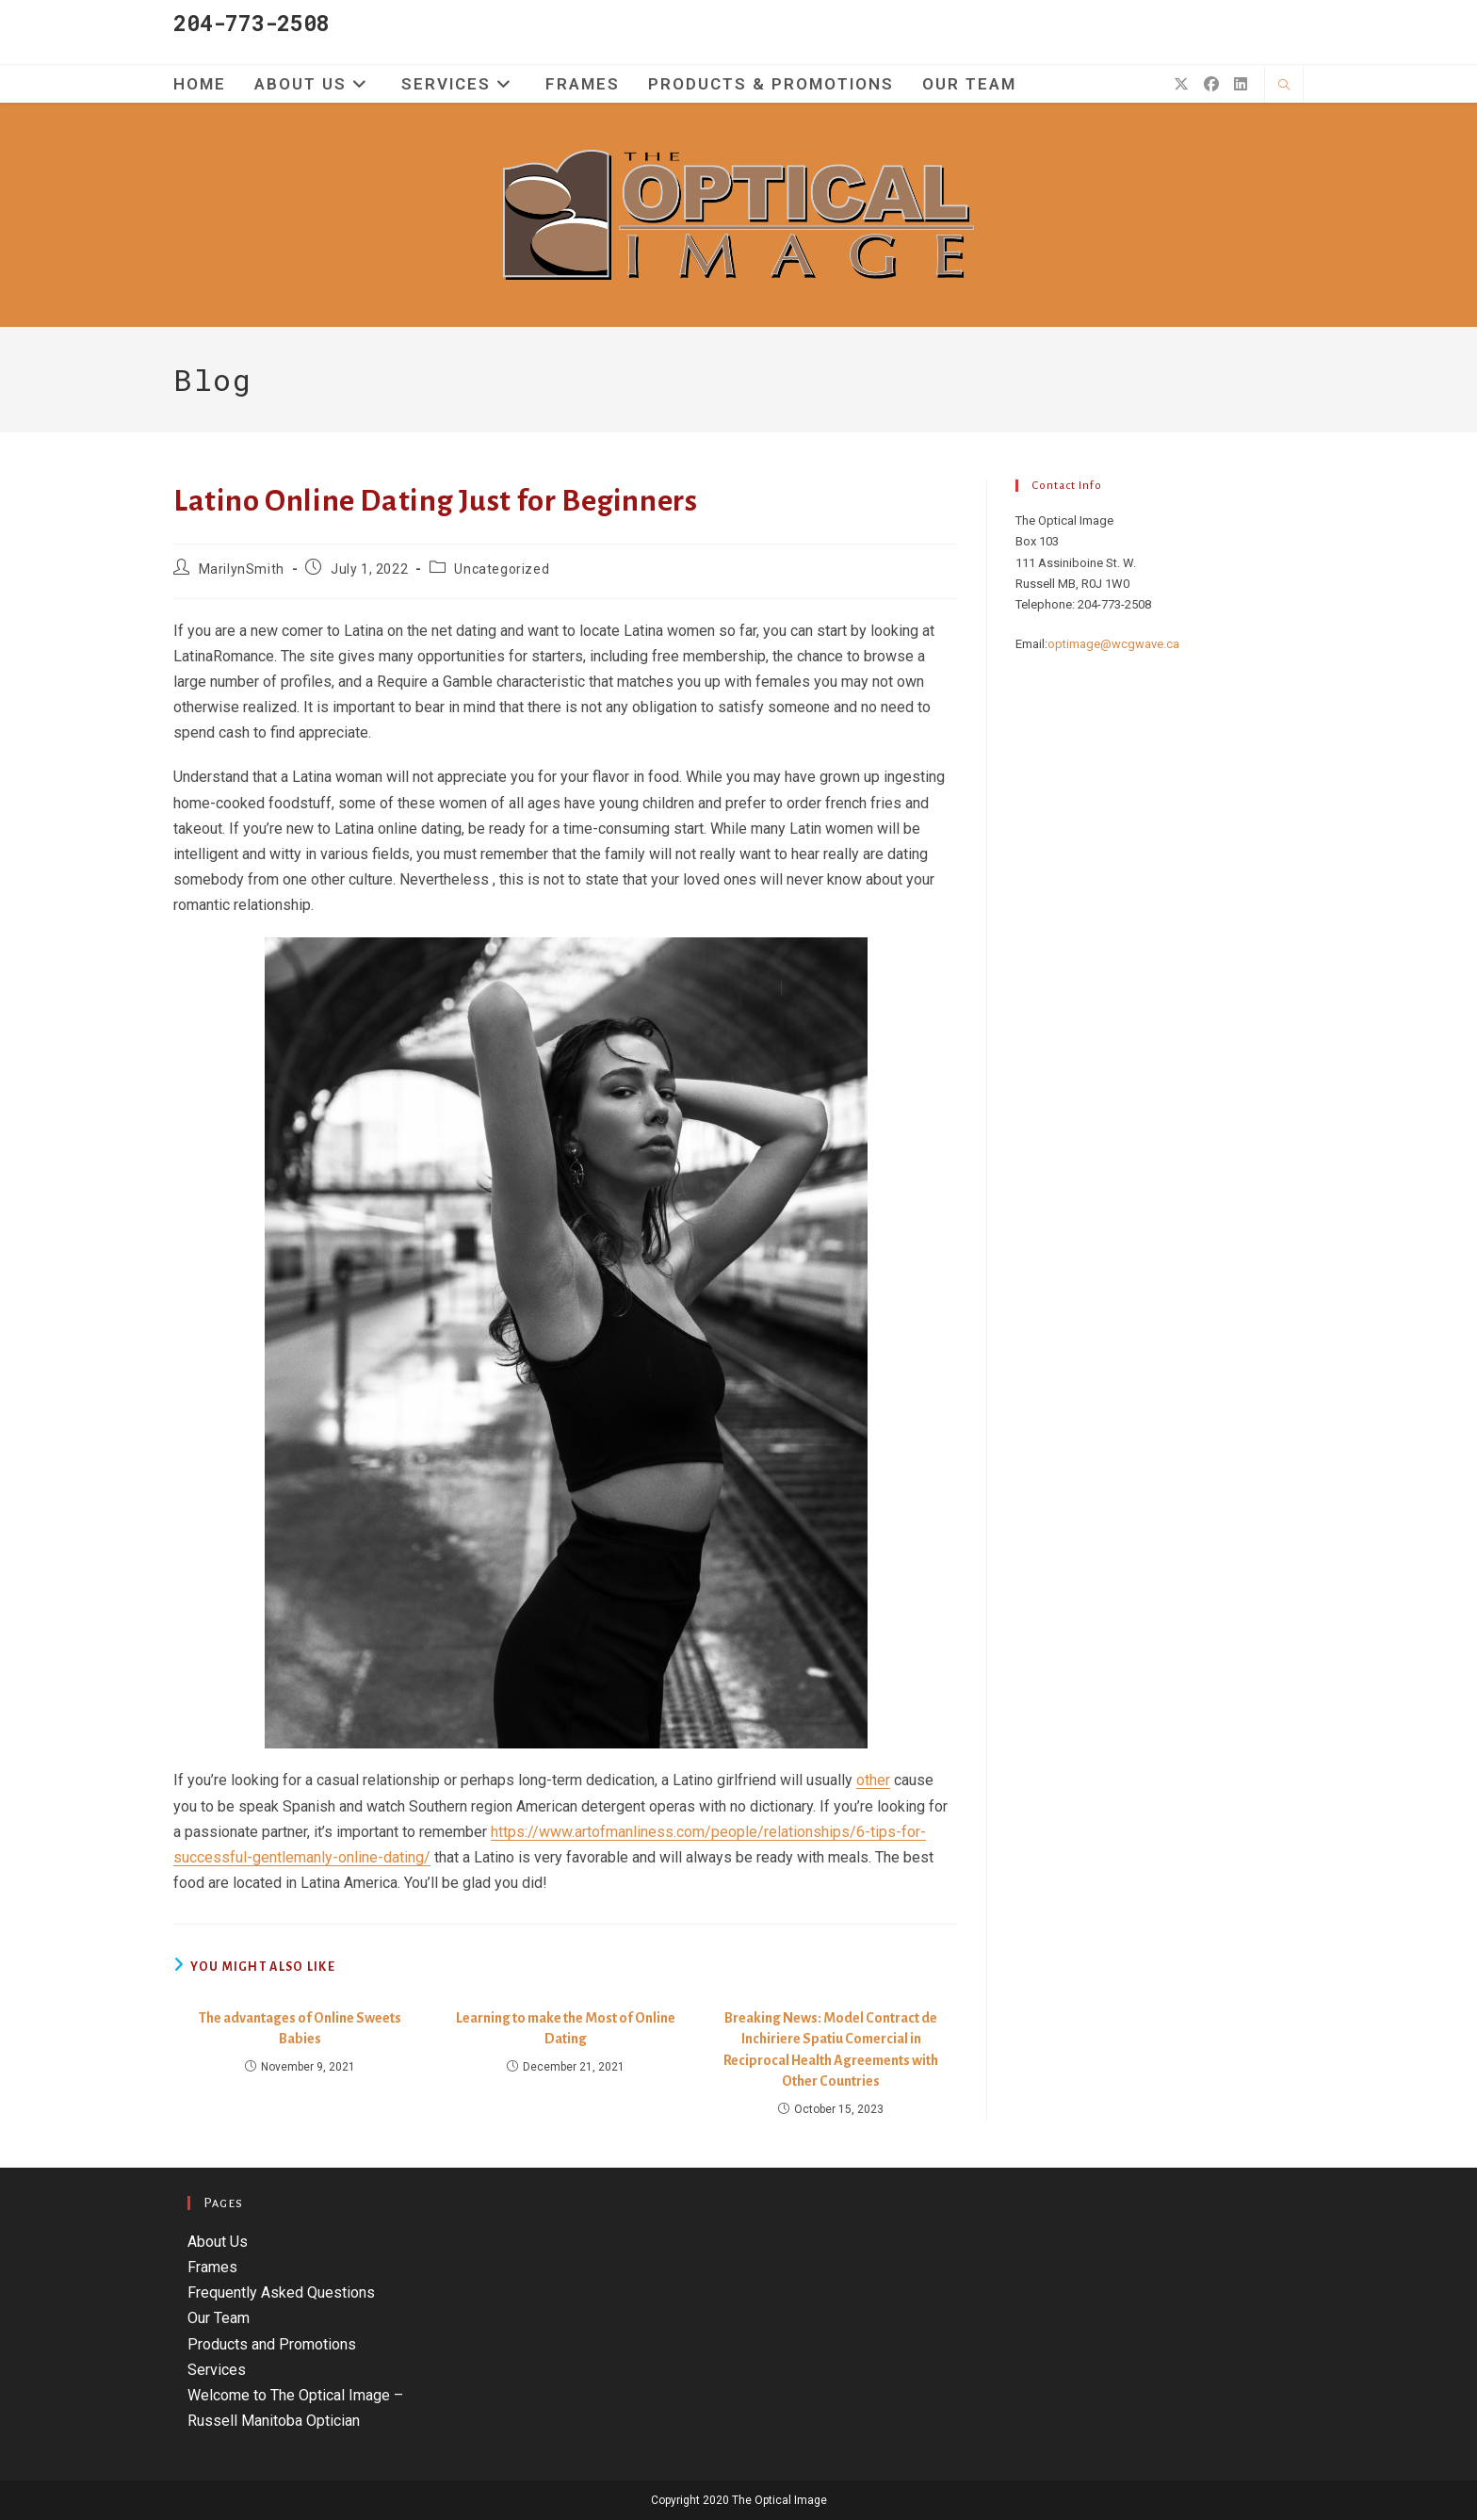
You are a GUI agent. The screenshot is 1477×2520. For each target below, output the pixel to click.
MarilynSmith (241, 569)
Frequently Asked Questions (281, 2292)
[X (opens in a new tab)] (1181, 84)
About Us (217, 2242)
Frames (212, 2267)
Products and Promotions (271, 2344)
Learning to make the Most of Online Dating (565, 2028)
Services (216, 2370)
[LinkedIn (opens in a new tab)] (1240, 84)
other (873, 1780)
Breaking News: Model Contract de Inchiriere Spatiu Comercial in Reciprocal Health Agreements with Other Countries (830, 2049)
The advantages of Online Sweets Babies (300, 2028)
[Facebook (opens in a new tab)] (1211, 84)
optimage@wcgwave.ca (1113, 644)
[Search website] (1284, 85)
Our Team (218, 2318)
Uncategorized (501, 569)
